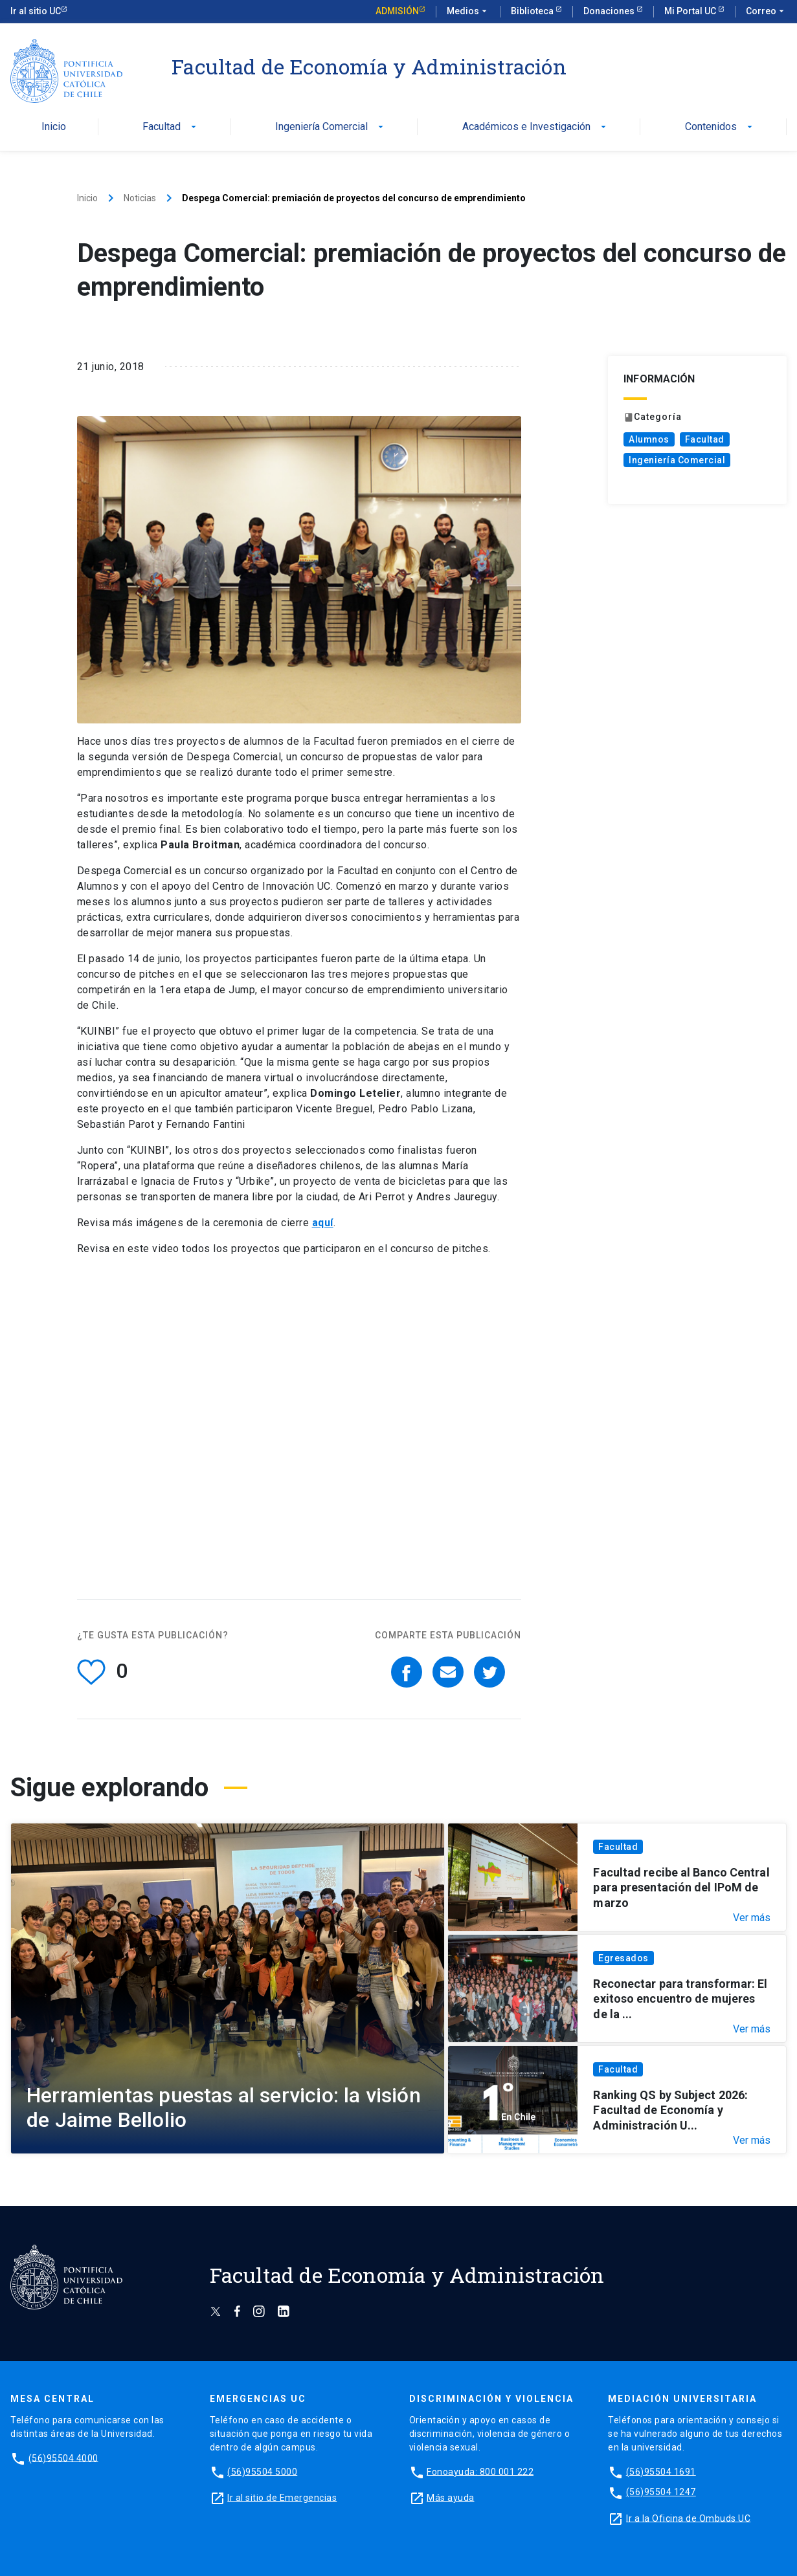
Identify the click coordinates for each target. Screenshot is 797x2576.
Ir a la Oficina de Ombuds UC (688, 2518)
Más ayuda (451, 2497)
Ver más (751, 1918)
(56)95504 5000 (262, 2471)
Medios (468, 11)
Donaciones (609, 11)
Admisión (397, 11)
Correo (766, 11)
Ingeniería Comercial (330, 127)
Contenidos (720, 127)
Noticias (140, 198)
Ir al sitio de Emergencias (282, 2497)
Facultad (170, 127)
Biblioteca (533, 11)
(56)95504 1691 (661, 2471)
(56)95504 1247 (661, 2491)
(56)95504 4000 (63, 2457)
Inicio (53, 127)
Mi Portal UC (691, 11)
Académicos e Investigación (535, 127)
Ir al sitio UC (35, 11)
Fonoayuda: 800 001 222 (480, 2471)
